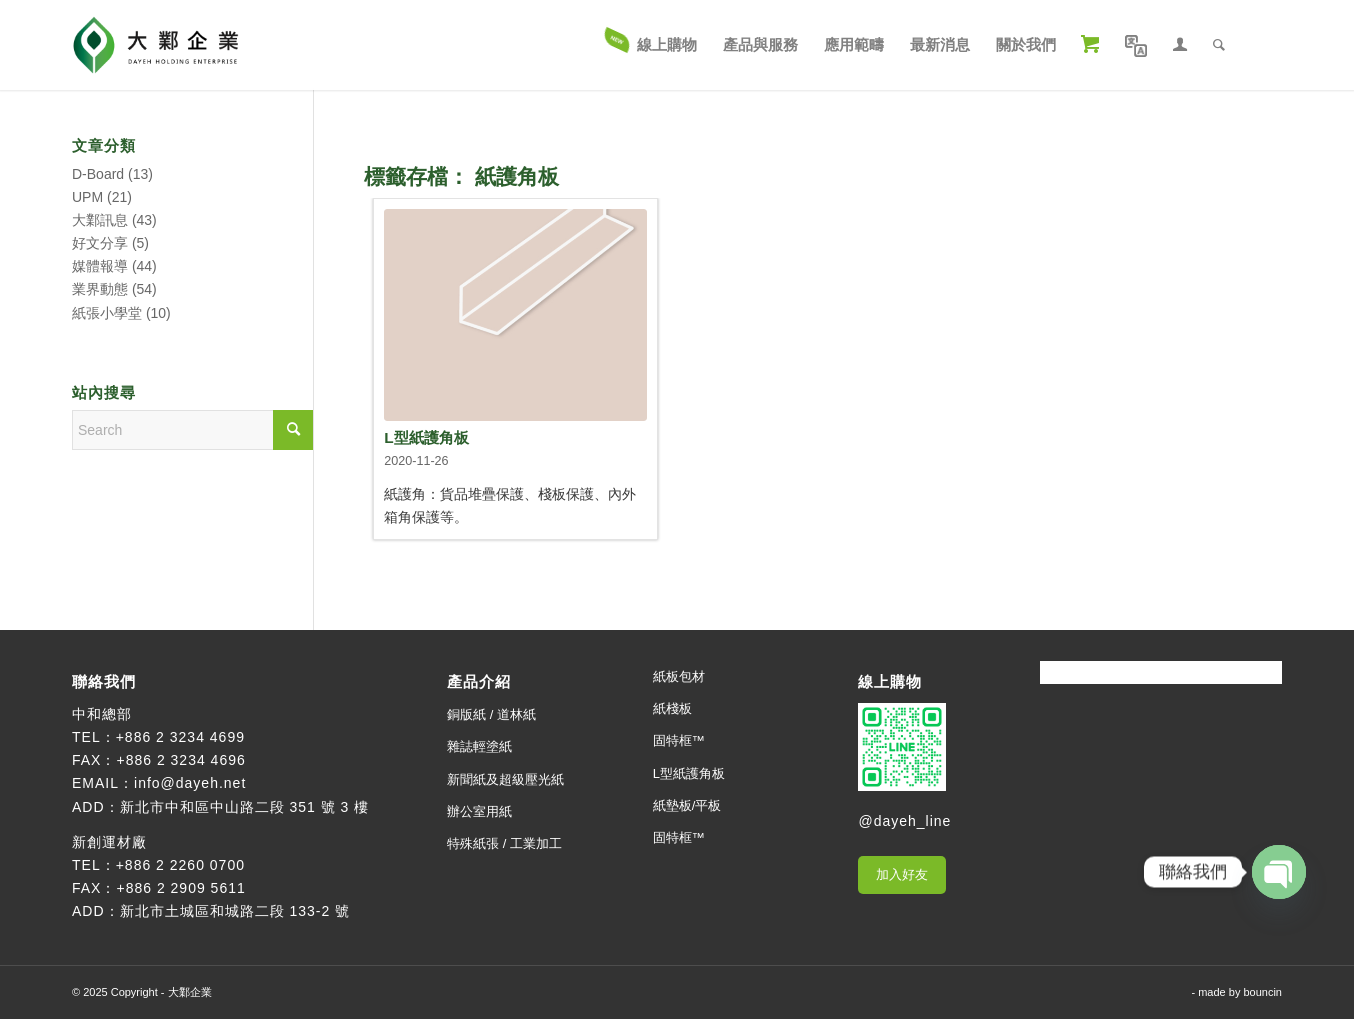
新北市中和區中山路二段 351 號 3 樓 (245, 807)
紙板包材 (679, 676)
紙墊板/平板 (687, 805)
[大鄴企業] (155, 45)
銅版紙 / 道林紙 (491, 714)
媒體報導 (100, 266)
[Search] (1219, 45)
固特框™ (679, 740)
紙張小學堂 (107, 313)
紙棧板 (672, 708)
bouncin (1262, 992)
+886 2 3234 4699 (180, 737)
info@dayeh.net (190, 783)
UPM (87, 197)
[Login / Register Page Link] (1180, 45)
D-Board (98, 174)
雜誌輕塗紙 (479, 746)
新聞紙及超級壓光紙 (505, 779)
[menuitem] (652, 45)
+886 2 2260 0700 (180, 865)
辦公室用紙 (479, 811)
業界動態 (100, 289)
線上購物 (890, 681)
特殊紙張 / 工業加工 (504, 843)
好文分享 (100, 243)
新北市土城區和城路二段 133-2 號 (235, 911)
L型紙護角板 (426, 437)
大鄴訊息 (100, 220)
